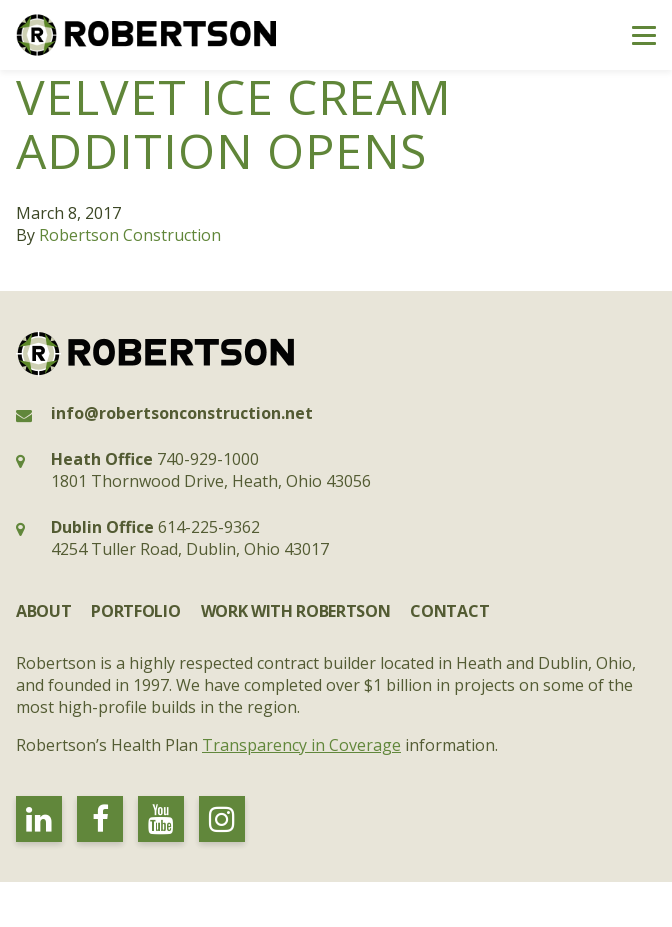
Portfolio (135, 611)
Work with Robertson (296, 611)
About (43, 611)
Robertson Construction (130, 235)
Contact (449, 611)
